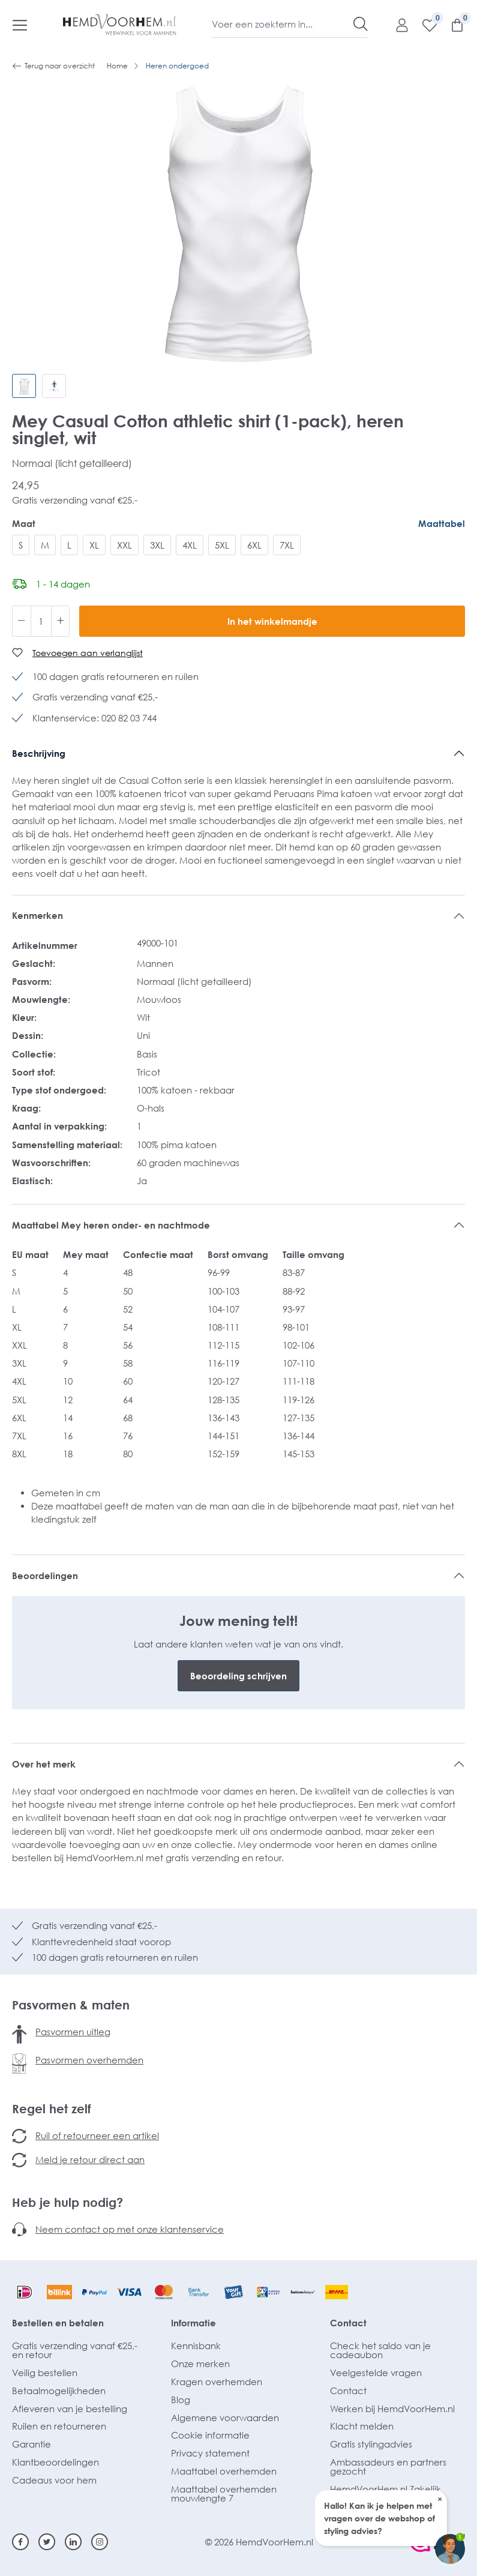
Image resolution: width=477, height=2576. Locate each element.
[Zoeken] (360, 24)
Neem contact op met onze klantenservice (129, 2229)
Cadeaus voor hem (54, 2480)
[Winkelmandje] (451, 24)
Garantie (31, 2444)
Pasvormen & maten (71, 2004)
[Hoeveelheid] (41, 621)
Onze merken (200, 2363)
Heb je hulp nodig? (67, 2202)
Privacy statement (210, 2453)
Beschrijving (38, 753)
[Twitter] (46, 2541)
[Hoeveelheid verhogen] (60, 621)
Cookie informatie (210, 2435)
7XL (287, 545)
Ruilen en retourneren (59, 2426)
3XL (157, 545)
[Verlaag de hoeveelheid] (21, 621)
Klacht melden (362, 2426)
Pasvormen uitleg (72, 2031)
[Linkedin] (73, 2541)
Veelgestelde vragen (376, 2372)
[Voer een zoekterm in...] (283, 24)
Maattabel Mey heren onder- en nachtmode (112, 1225)
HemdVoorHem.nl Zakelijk (385, 2489)
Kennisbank (196, 2345)
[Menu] (20, 24)
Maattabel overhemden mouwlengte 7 (224, 2493)
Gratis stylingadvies (371, 2444)
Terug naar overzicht (53, 66)
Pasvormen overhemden (89, 2059)
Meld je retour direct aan (90, 2159)
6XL (254, 545)
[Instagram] (99, 2541)
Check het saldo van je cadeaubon (380, 2350)
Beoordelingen (45, 1575)
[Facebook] (20, 2541)
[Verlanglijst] (423, 24)
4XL (189, 545)
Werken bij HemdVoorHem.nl (392, 2408)
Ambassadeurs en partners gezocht (388, 2466)
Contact (348, 2322)
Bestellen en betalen (58, 2322)
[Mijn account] (396, 24)
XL (94, 545)
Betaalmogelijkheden (59, 2390)
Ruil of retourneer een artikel (97, 2135)
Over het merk (44, 1764)
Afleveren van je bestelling (69, 2408)
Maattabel (441, 523)
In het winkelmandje (272, 621)
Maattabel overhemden (224, 2471)
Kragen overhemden (216, 2381)
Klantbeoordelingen (55, 2462)
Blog (180, 2399)
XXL (124, 545)
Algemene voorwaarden (225, 2417)
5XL (222, 545)
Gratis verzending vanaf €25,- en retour (74, 2350)
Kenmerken (37, 915)
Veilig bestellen (44, 2372)
